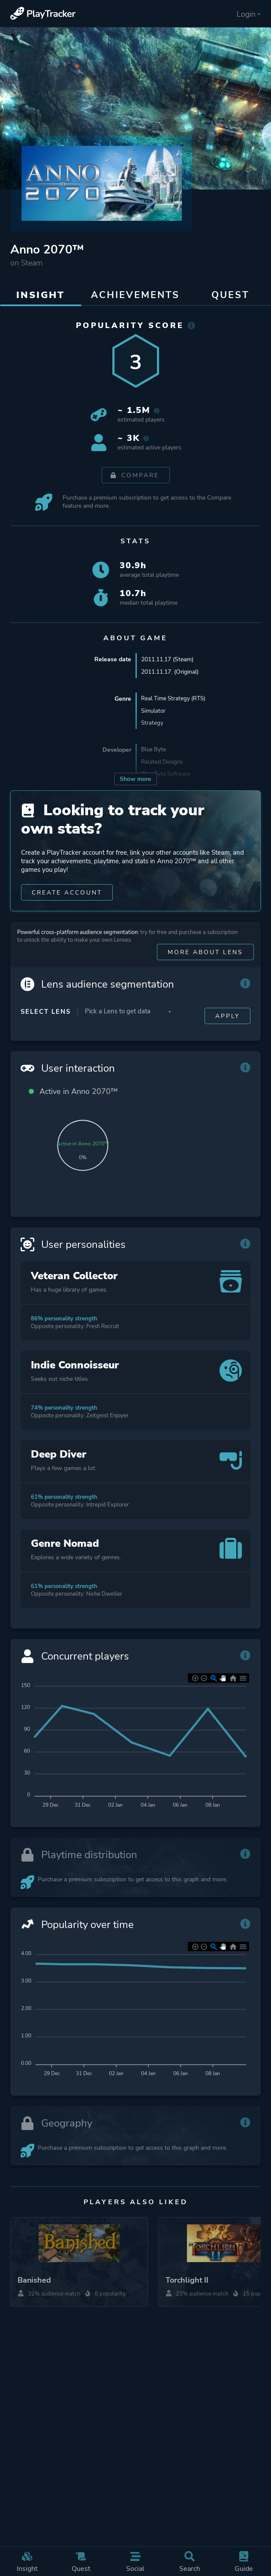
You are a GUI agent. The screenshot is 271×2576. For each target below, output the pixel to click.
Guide (243, 2562)
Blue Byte (154, 751)
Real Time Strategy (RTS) (174, 699)
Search (189, 2562)
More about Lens (205, 953)
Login (249, 14)
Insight (27, 2562)
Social (135, 2562)
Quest (81, 2562)
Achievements (135, 295)
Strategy (152, 724)
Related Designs (162, 763)
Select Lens (46, 1012)
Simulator (154, 711)
